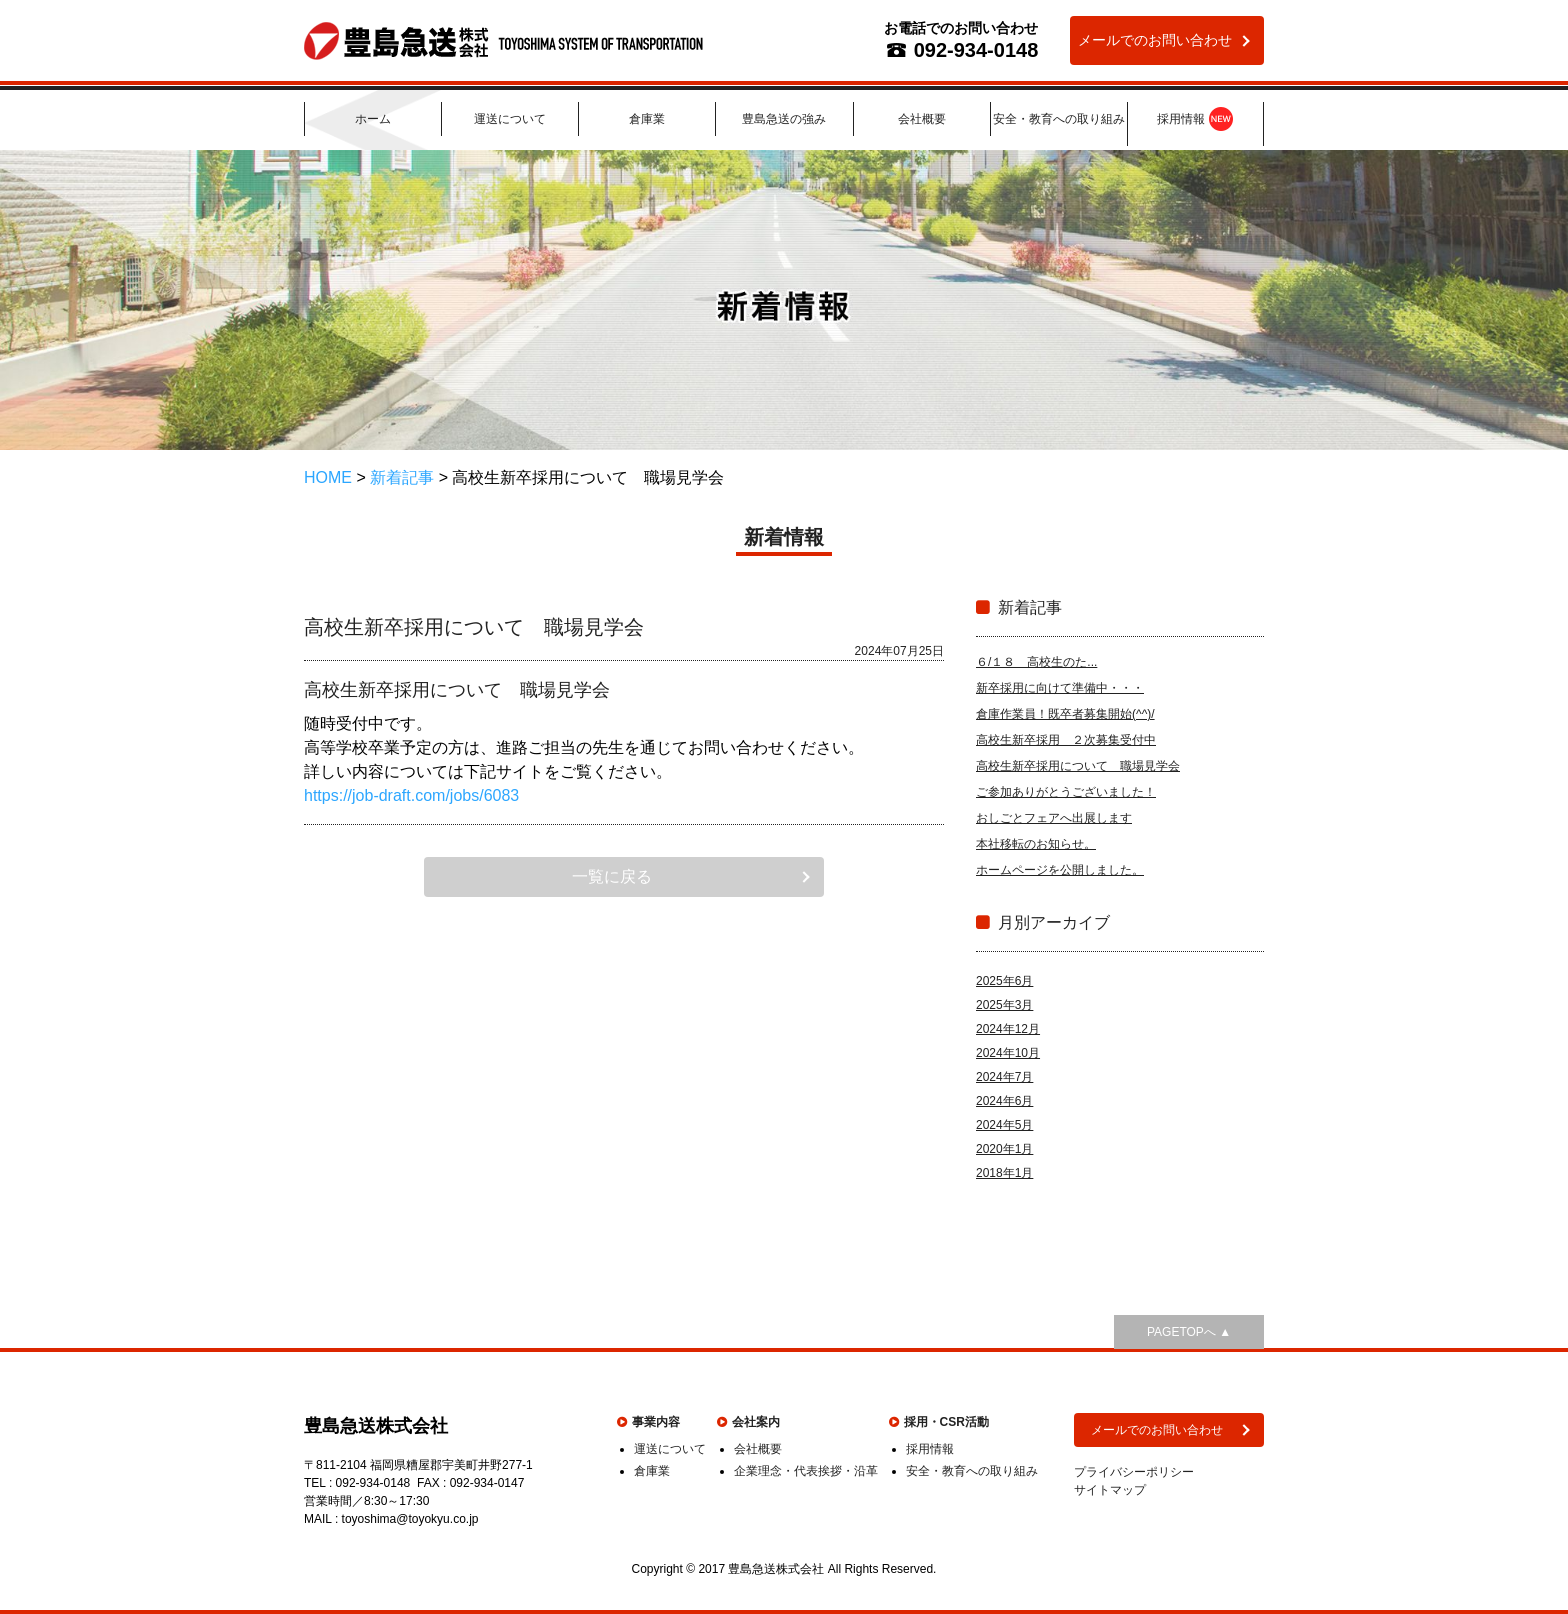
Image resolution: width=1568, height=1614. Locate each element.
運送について (510, 119)
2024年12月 (1008, 1029)
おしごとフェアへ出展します (1054, 818)
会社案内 (756, 1422)
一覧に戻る (612, 876)
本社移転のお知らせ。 (1036, 844)
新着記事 (402, 477)
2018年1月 (1004, 1173)
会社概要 (922, 119)
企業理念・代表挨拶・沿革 (806, 1471)
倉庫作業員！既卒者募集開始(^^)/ (1065, 714)
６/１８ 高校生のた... (1036, 662)
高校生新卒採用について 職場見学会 (1078, 766)
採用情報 (1195, 120)
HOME (328, 477)
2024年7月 (1004, 1077)
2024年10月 (1008, 1053)
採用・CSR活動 (946, 1422)
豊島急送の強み (784, 119)
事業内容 (656, 1422)
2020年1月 (1004, 1149)
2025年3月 (1004, 1005)
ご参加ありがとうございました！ (1066, 792)
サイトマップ (1110, 1490)
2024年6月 (1004, 1101)
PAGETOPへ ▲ (1189, 1332)
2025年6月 (1004, 981)
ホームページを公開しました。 (1060, 870)
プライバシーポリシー (1134, 1472)
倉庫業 (647, 119)
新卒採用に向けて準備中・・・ (1060, 688)
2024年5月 (1004, 1125)
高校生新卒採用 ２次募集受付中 (1066, 740)
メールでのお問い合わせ (1155, 40)
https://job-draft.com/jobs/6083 (411, 795)
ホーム (373, 119)
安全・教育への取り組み (1059, 119)
